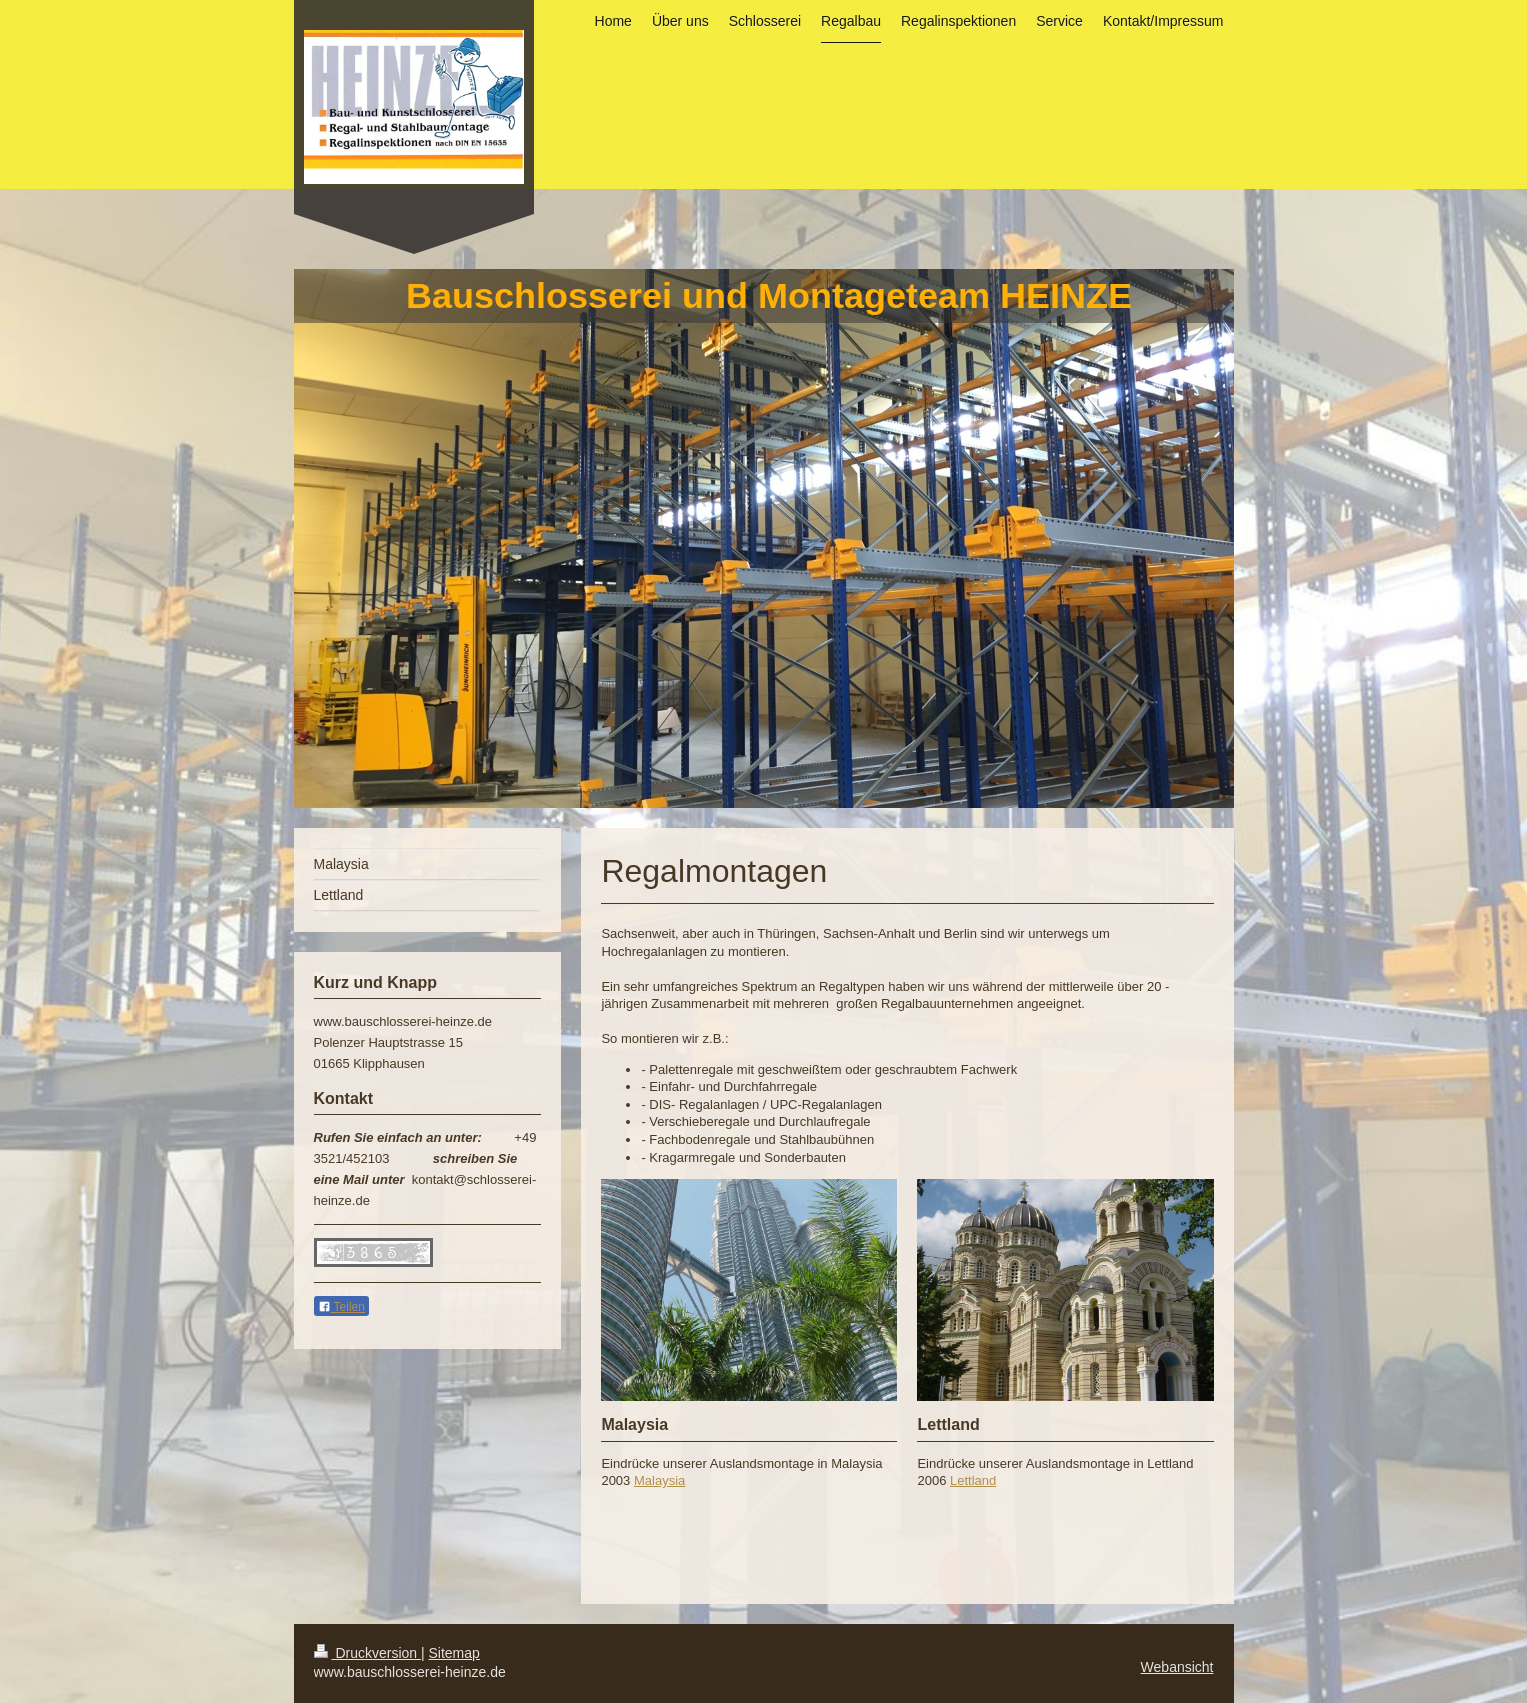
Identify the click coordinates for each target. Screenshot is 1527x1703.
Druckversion (367, 1653)
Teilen (341, 1307)
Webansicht (1177, 1667)
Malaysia (659, 1480)
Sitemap (454, 1653)
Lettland (973, 1480)
